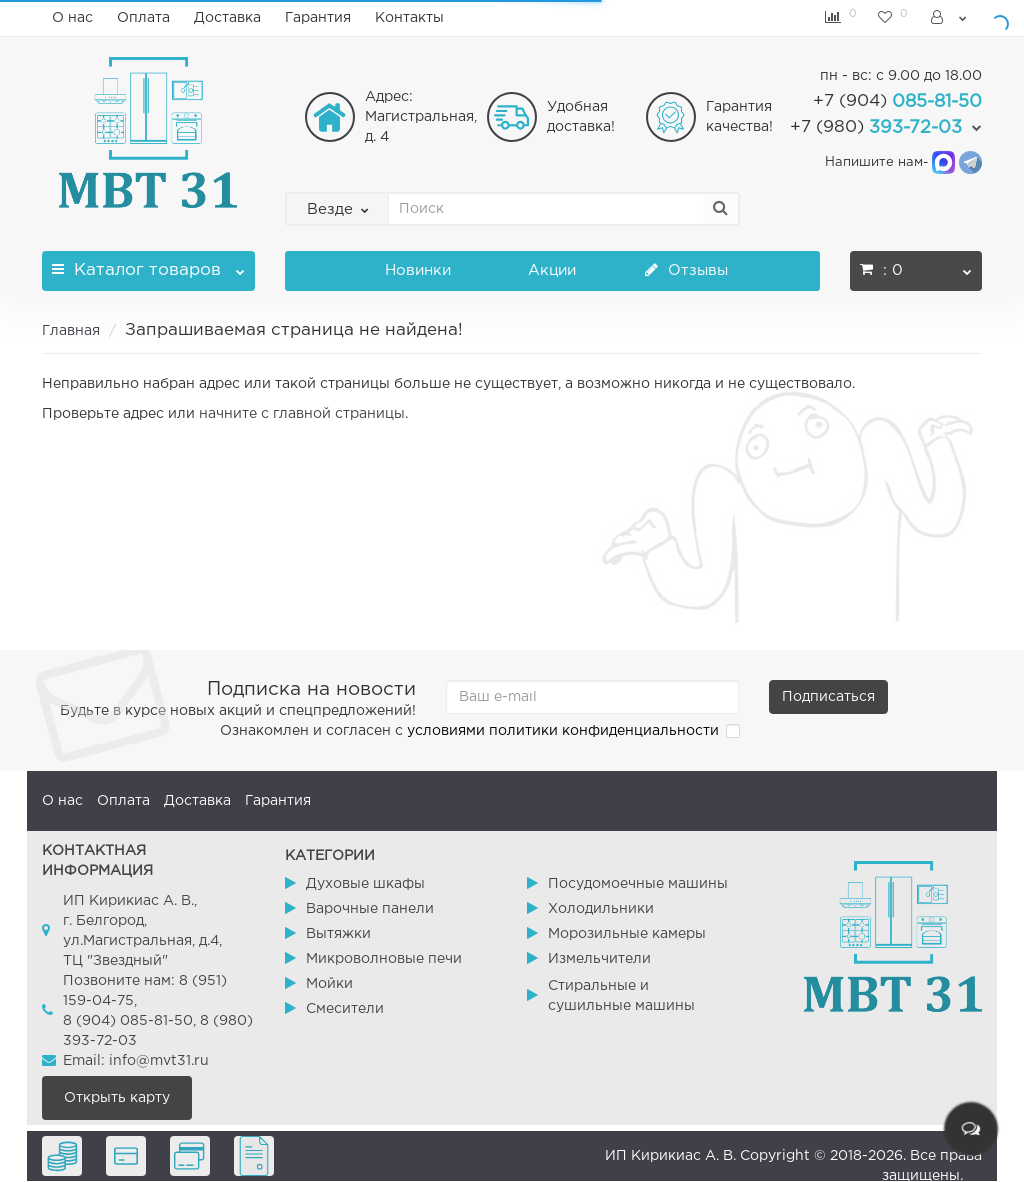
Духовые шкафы (365, 884)
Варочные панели (370, 909)
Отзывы (686, 270)
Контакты (409, 18)
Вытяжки (338, 934)
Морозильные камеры (627, 934)
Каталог (148, 264)
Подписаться (828, 697)
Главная (71, 331)
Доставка (227, 18)
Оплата (143, 18)
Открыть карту (117, 1098)
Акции (552, 270)
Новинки (418, 270)
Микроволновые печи (384, 959)
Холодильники (601, 909)
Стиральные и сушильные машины (621, 996)
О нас (72, 18)
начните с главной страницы (302, 414)
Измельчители (599, 959)
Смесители (345, 1009)
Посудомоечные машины (638, 884)
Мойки (329, 984)
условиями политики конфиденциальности (563, 731)
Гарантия (318, 18)
